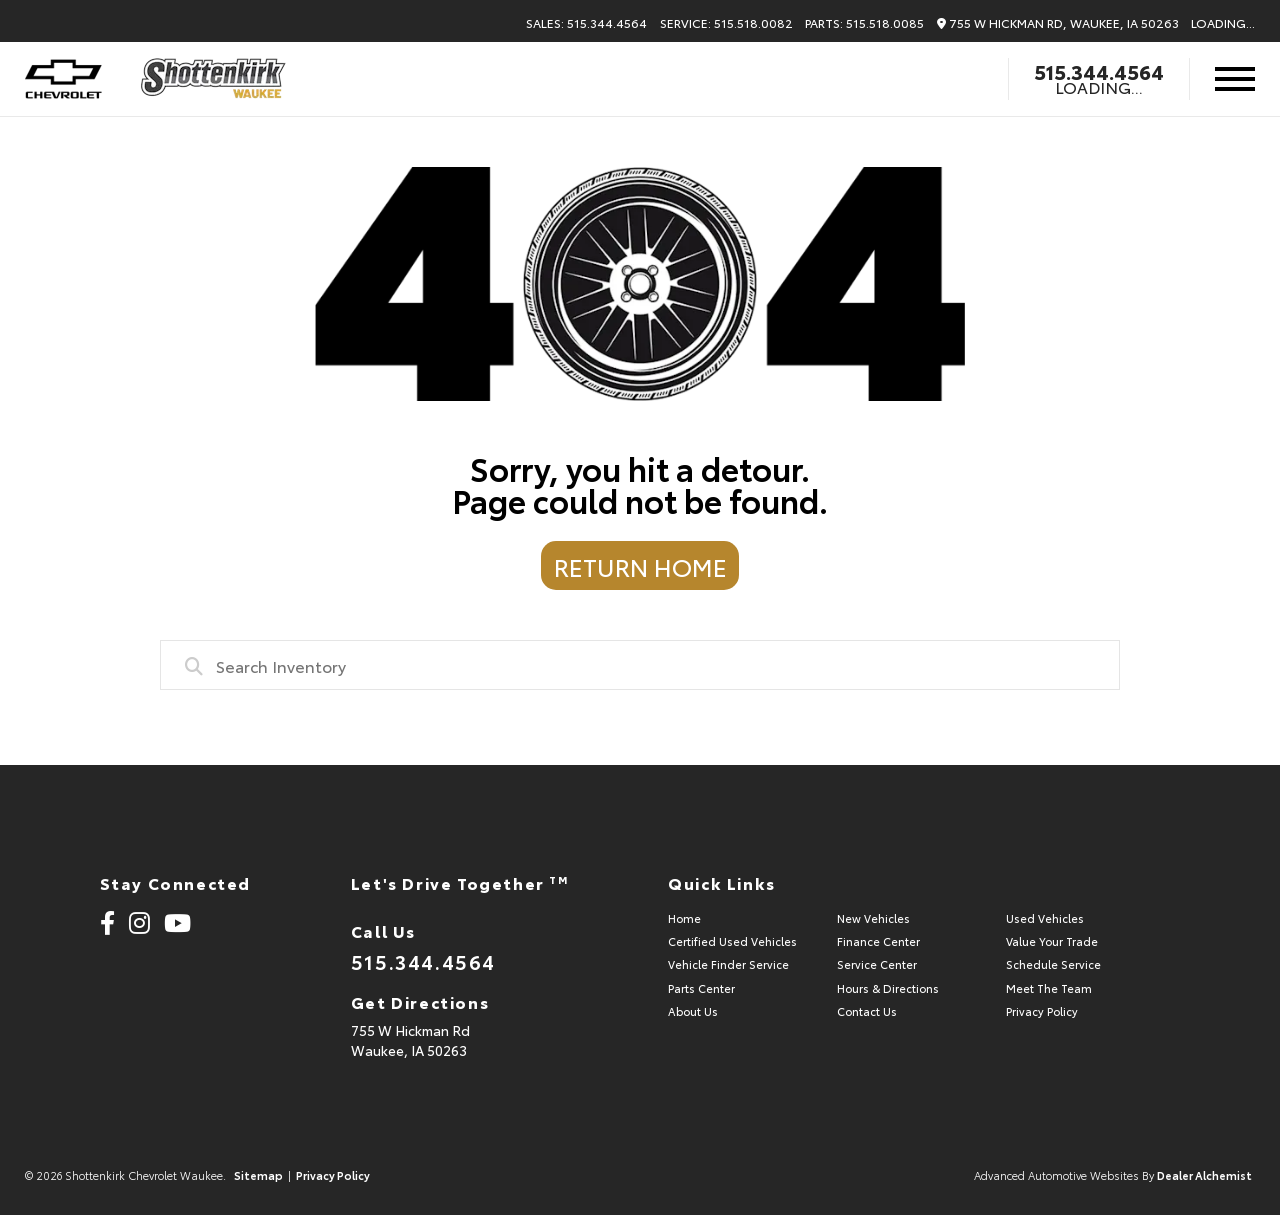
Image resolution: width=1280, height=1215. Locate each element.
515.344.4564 (1099, 71)
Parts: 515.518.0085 (864, 23)
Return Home (640, 566)
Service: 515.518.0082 (726, 23)
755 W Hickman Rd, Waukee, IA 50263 (1058, 23)
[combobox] (640, 665)
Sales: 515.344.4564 (586, 23)
